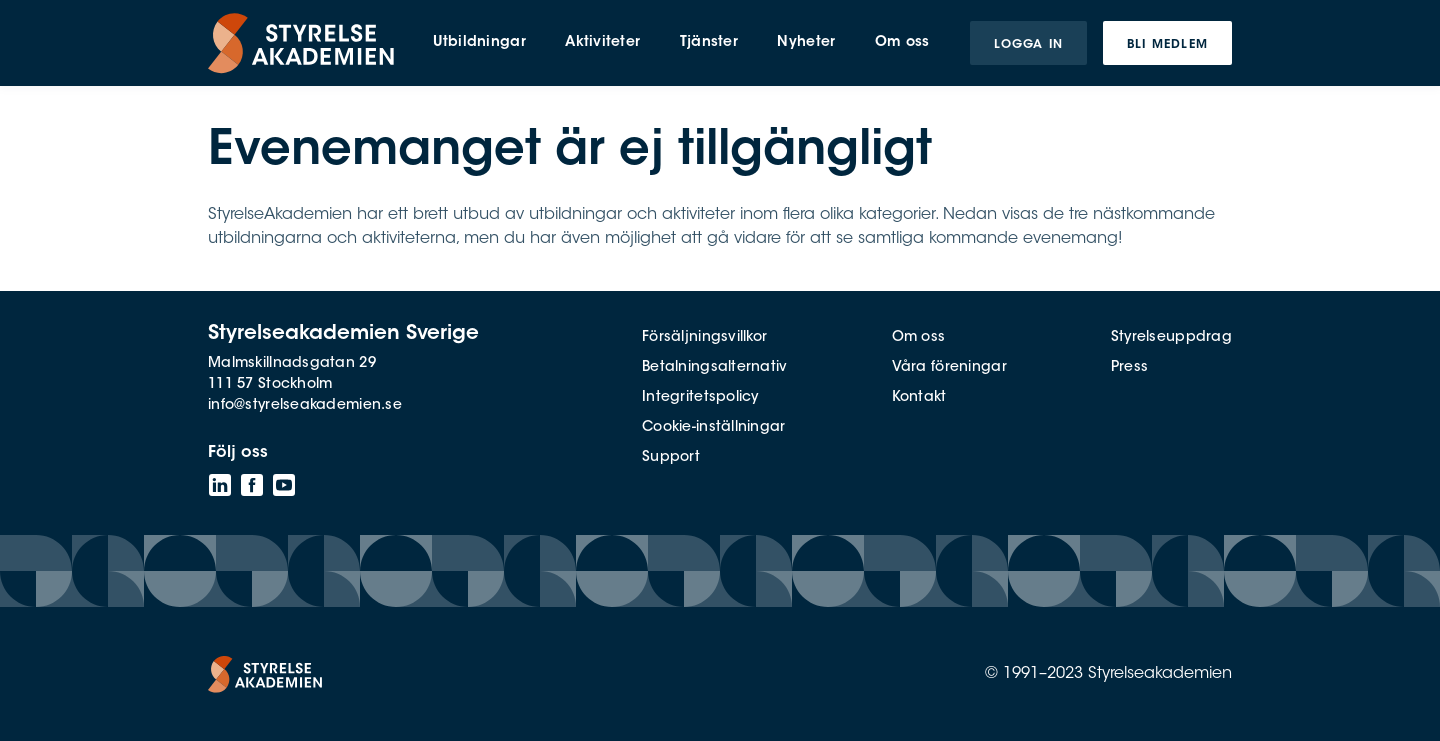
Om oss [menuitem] (902, 43)
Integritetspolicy (700, 398)
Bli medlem (1167, 45)
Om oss (919, 338)
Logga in (1028, 45)
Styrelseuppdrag (1171, 338)
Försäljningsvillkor (704, 338)
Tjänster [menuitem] (709, 43)
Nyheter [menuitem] (806, 43)
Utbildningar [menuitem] (479, 43)
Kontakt (919, 398)
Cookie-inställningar (714, 428)
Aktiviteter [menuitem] (602, 43)
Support (671, 458)
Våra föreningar (949, 368)
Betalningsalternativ (715, 368)
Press (1129, 368)
